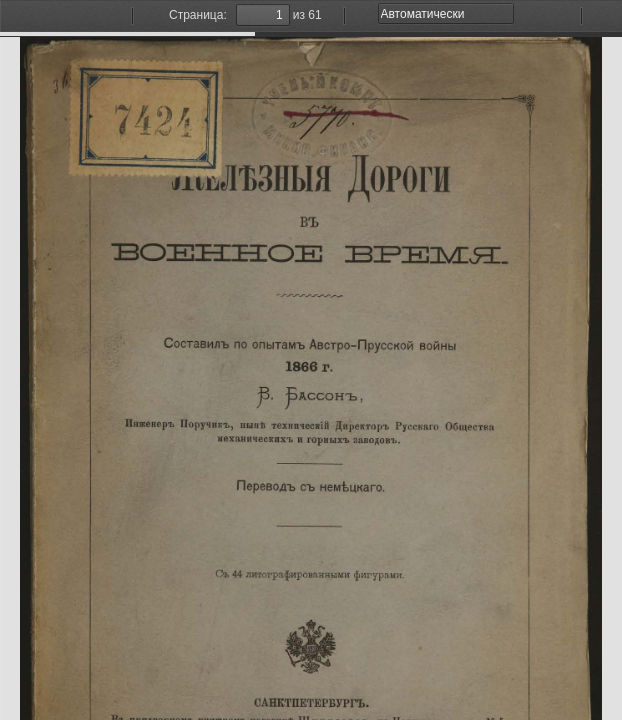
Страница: (198, 15)
